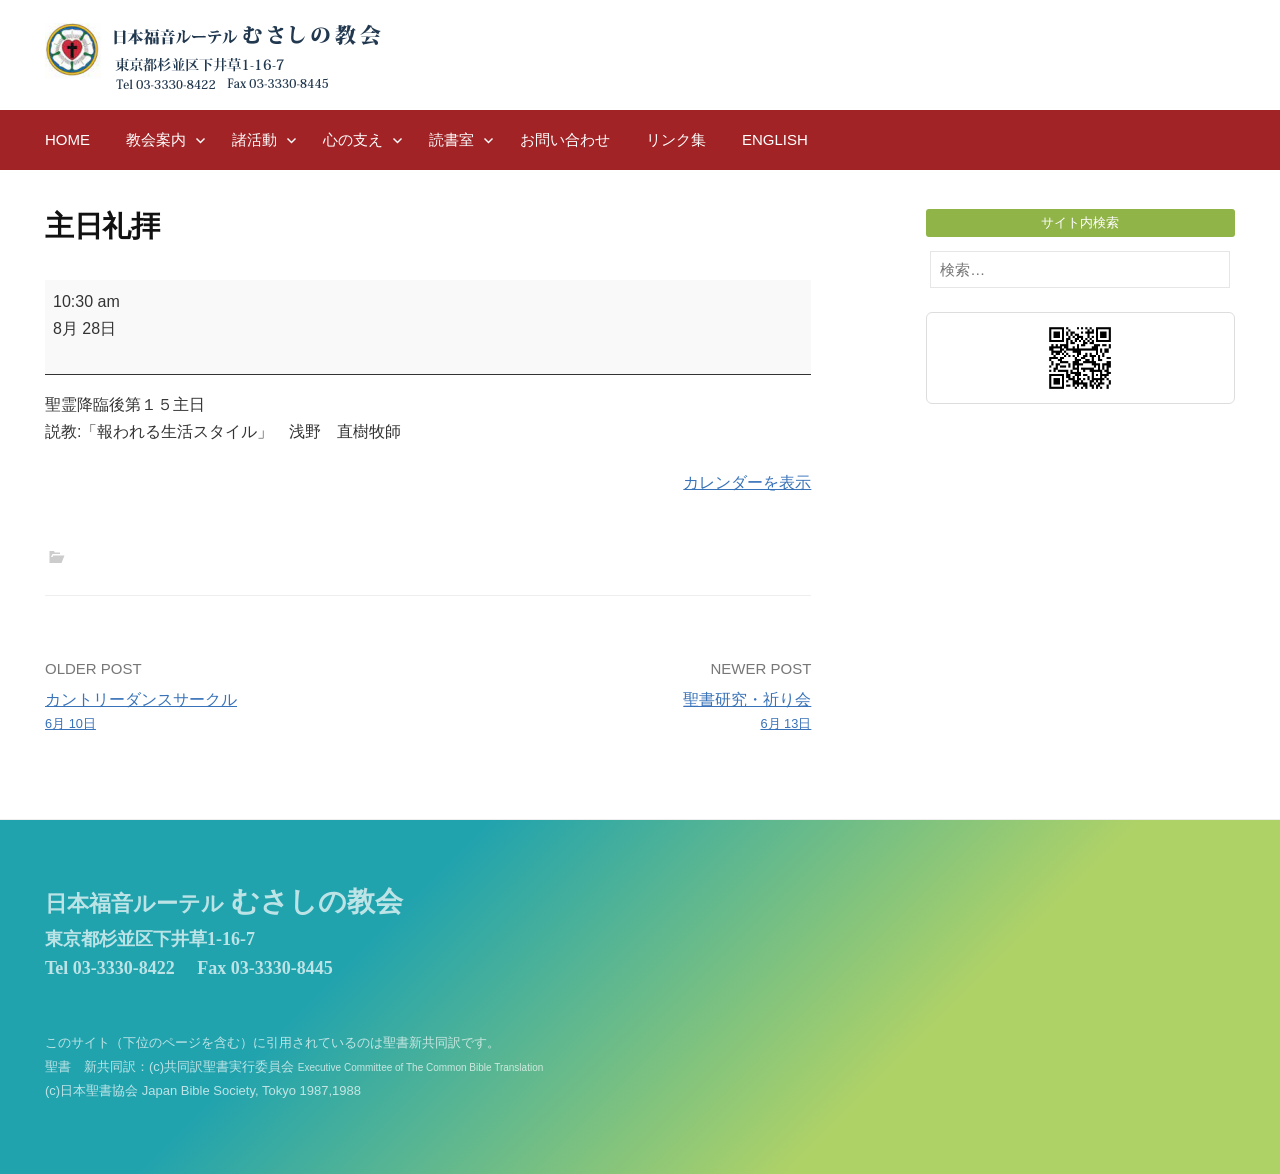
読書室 (451, 139)
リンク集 (676, 139)
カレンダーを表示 (747, 482)
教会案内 (156, 139)
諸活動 (254, 139)
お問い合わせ (565, 139)
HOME (67, 139)
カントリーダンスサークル (229, 713)
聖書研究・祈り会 (628, 713)
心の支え (353, 139)
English (775, 139)
